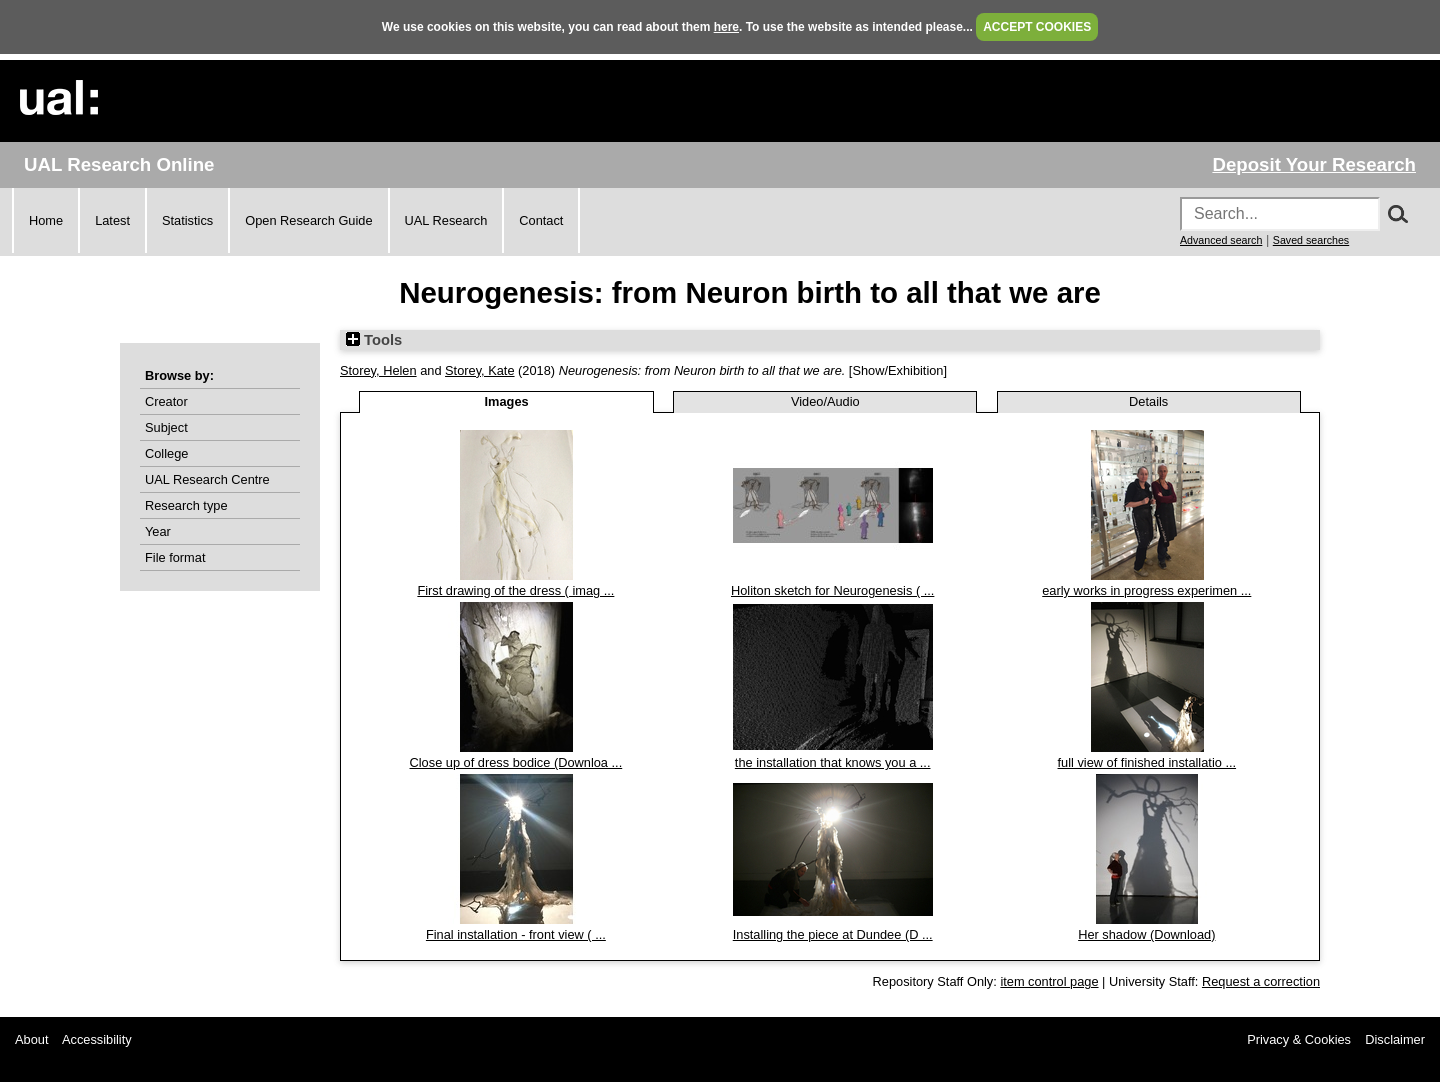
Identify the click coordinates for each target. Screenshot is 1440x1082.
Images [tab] (507, 401)
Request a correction (1261, 981)
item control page (1049, 981)
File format (175, 557)
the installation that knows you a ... (833, 762)
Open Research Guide (308, 220)
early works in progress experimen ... (1146, 590)
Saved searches (1311, 240)
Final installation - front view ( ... (516, 934)
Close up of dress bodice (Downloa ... (516, 762)
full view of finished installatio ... (1147, 762)
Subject (166, 427)
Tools (374, 340)
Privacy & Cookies (1299, 1039)
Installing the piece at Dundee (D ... (833, 934)
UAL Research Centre (207, 479)
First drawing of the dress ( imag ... (515, 590)
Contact (541, 220)
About (31, 1039)
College (166, 453)
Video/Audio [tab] (825, 401)
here (726, 27)
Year (158, 531)
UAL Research (446, 220)
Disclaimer (1395, 1039)
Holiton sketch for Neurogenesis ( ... (832, 590)
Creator (166, 401)
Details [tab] (1148, 401)
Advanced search (1221, 240)
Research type (186, 505)
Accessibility (97, 1039)
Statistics (187, 220)
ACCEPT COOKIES (1037, 27)
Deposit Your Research (1314, 164)
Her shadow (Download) (1146, 934)
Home (46, 220)
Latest (112, 220)
